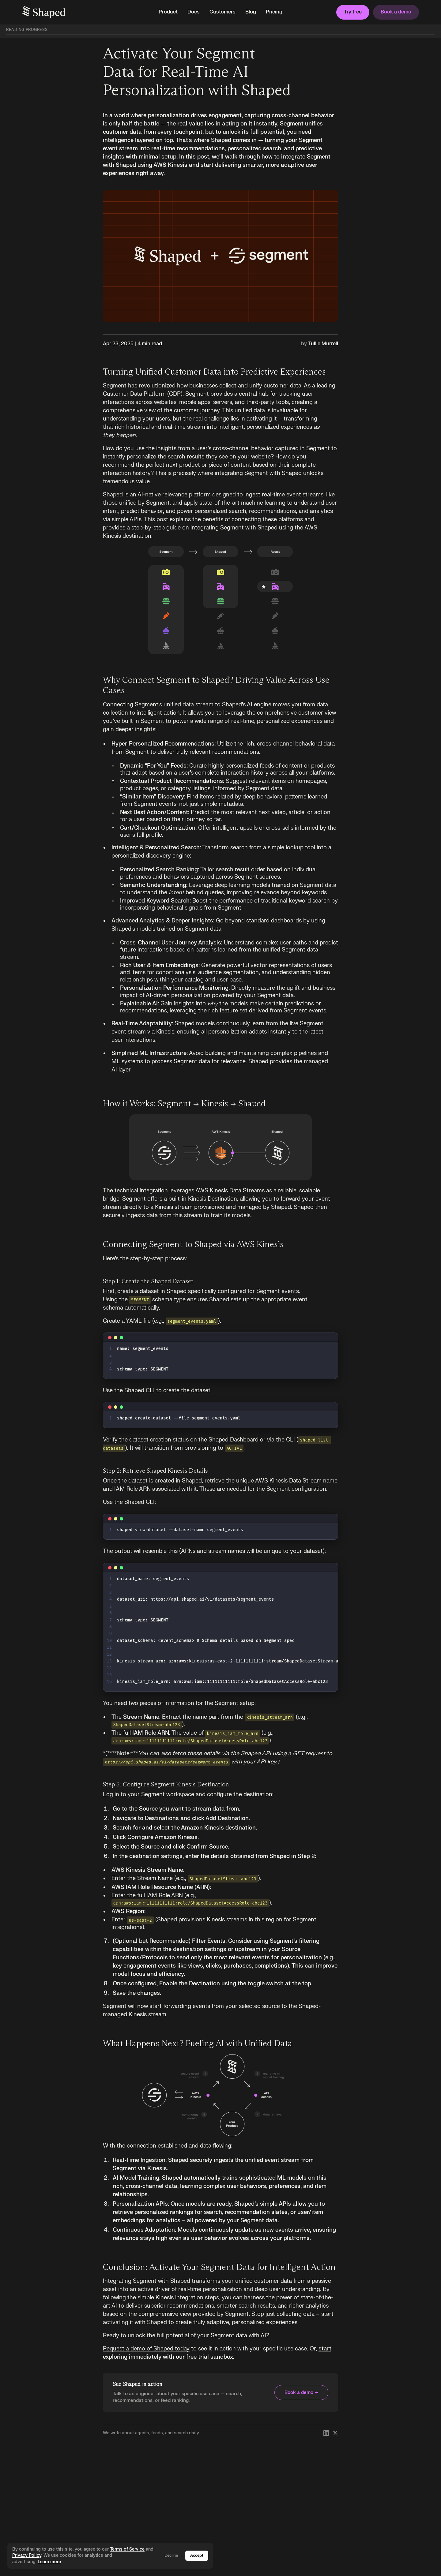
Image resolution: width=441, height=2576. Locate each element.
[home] (85, 12)
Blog (250, 12)
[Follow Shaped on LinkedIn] (326, 2433)
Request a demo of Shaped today (146, 2348)
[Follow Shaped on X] (335, 2433)
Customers (222, 12)
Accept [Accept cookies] (196, 2555)
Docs (193, 12)
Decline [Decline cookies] (171, 2555)
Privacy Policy (26, 2555)
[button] (168, 12)
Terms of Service (127, 2549)
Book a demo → (301, 2392)
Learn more (49, 2561)
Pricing (274, 12)
